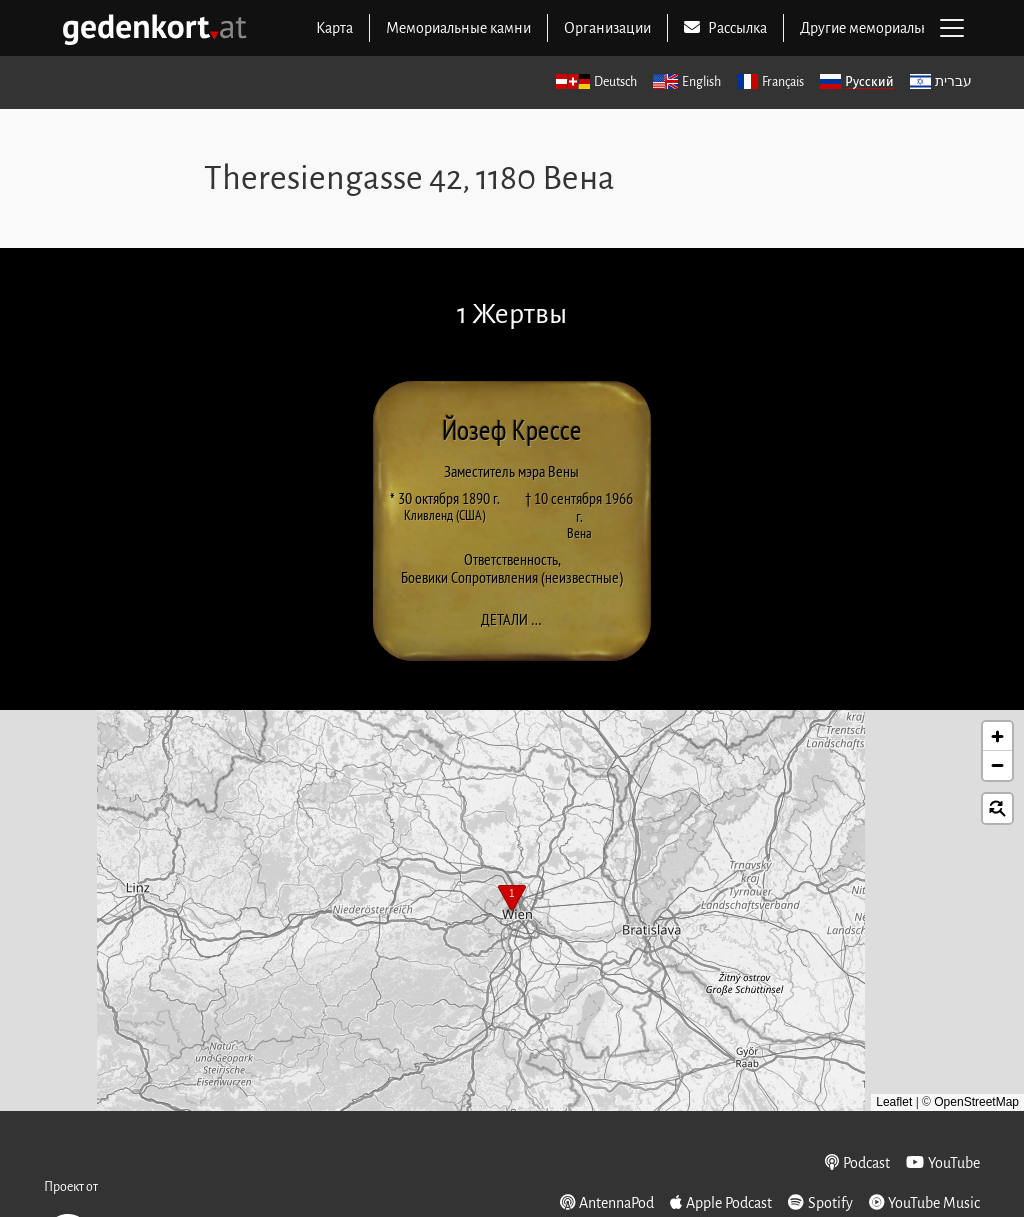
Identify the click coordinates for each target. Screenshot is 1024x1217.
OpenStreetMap (976, 1102)
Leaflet (894, 1102)
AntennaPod (607, 1202)
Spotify (820, 1202)
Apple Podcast (721, 1202)
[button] (512, 900)
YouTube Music (925, 1202)
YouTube (943, 1162)
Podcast (857, 1162)
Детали (517, 618)
